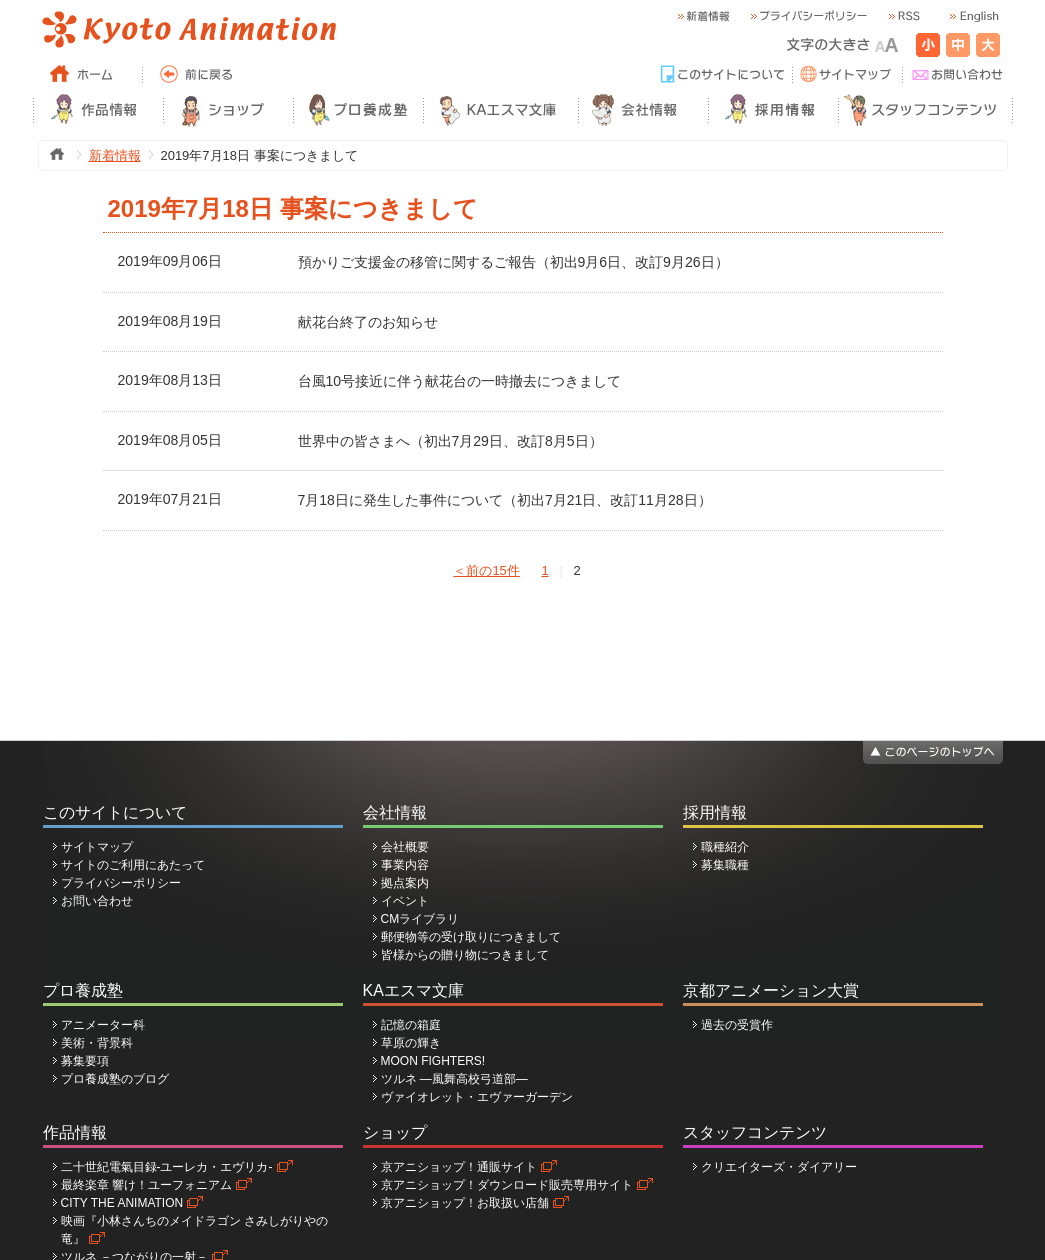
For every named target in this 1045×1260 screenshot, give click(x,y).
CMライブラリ (420, 919)
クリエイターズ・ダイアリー (779, 1167)
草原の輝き (411, 1043)
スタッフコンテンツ (755, 1132)
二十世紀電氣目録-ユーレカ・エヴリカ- (167, 1167)
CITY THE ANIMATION (122, 1203)
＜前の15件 (486, 570)
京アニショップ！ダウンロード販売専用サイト (507, 1185)
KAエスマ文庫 (413, 990)
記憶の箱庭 (411, 1025)
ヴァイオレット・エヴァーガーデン (477, 1097)
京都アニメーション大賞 (771, 990)
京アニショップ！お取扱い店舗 (465, 1203)
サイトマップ (97, 847)
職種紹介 (725, 847)
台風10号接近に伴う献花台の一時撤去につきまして (460, 381)
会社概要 (405, 847)
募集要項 (85, 1061)
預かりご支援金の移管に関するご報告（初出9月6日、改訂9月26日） (513, 262)
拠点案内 (405, 883)
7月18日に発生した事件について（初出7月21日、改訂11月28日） (505, 500)
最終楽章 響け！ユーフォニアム (146, 1185)
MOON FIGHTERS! (433, 1061)
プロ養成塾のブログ (115, 1079)
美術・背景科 (97, 1043)
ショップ (395, 1132)
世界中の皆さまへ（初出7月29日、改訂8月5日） (450, 441)
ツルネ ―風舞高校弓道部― (454, 1079)
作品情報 (75, 1132)
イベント (405, 901)
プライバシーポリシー (121, 883)
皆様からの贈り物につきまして (465, 955)
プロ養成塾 (83, 990)
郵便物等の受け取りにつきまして (471, 937)
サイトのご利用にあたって (133, 865)
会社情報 (395, 812)
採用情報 (715, 812)
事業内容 (405, 865)
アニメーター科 (103, 1025)
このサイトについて (115, 812)
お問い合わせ (97, 901)
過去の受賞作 (737, 1025)
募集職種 (725, 865)
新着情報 (115, 155)
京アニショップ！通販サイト (459, 1167)
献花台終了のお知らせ (368, 322)
